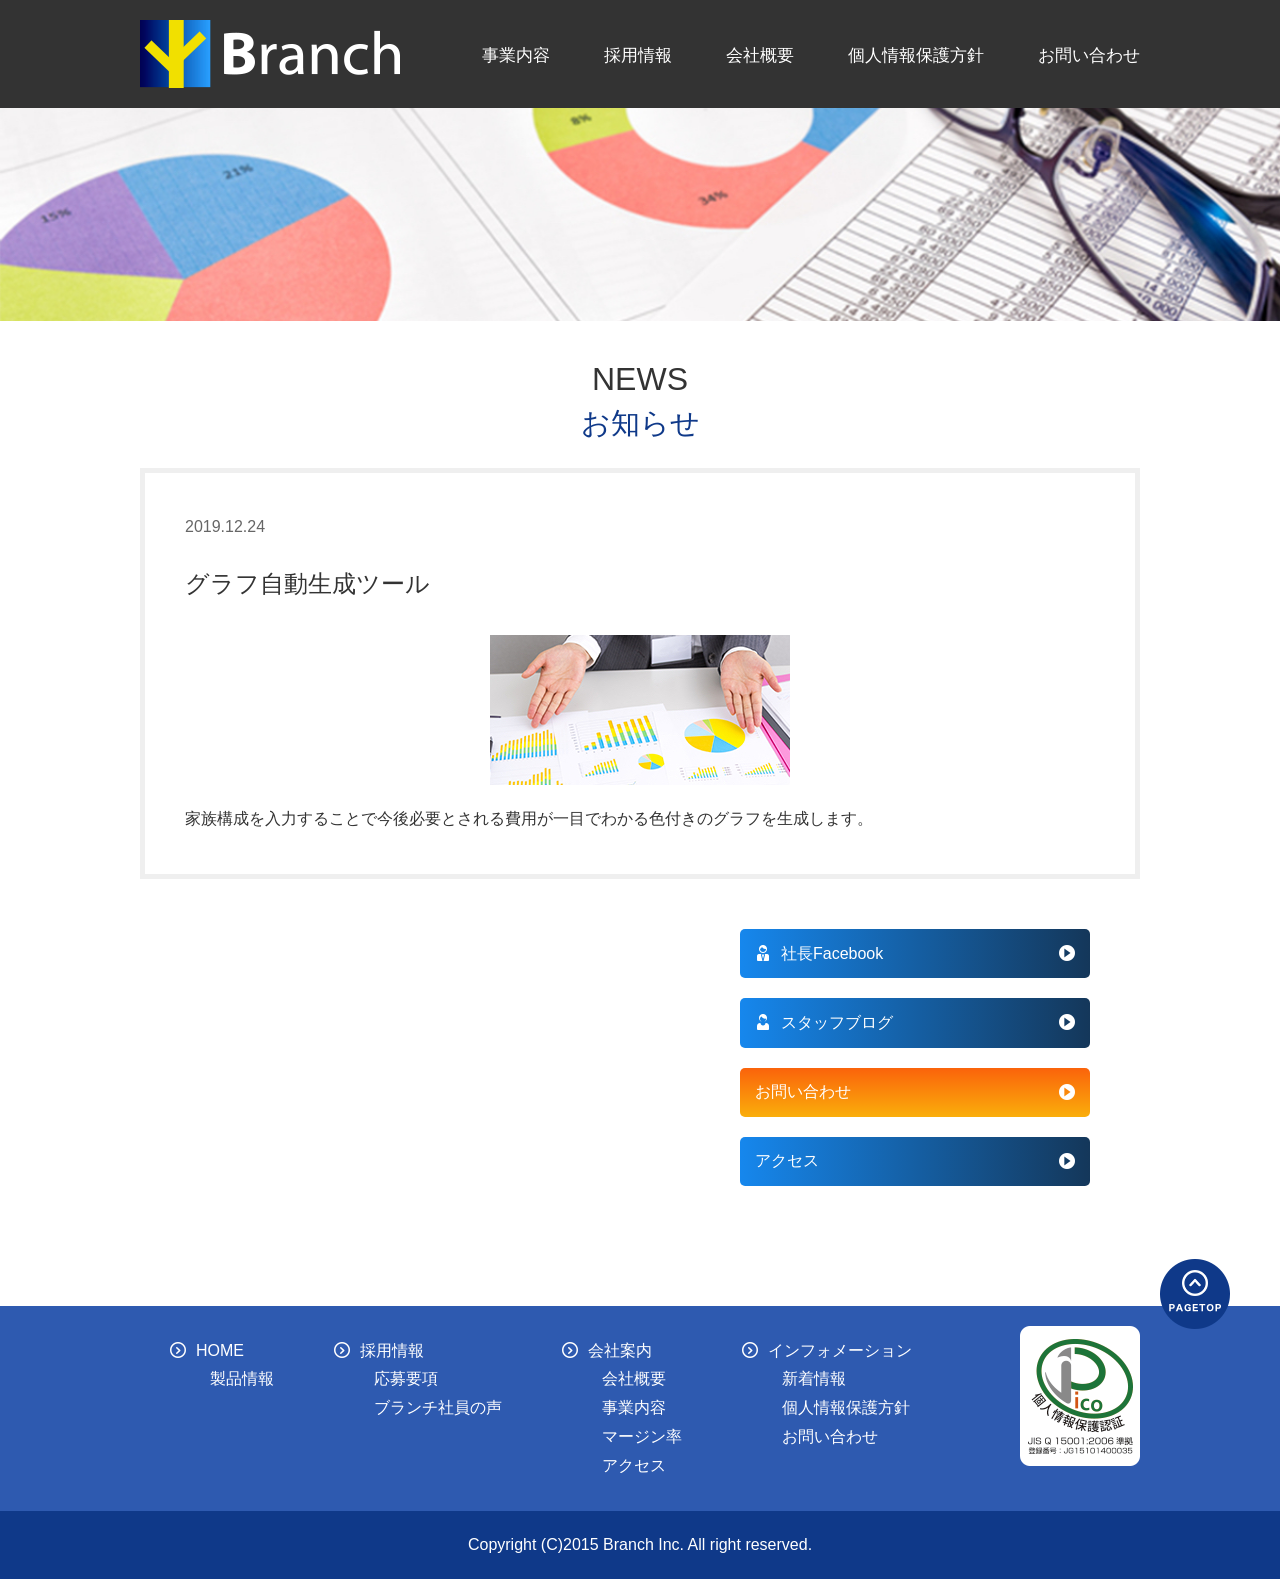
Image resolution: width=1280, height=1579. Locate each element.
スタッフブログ (824, 1022)
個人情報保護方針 (916, 55)
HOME (207, 1350)
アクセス (787, 1160)
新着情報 (814, 1378)
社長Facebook (819, 953)
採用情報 (638, 55)
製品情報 (242, 1378)
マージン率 (642, 1436)
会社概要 (760, 55)
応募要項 (406, 1378)
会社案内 (607, 1350)
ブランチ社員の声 (438, 1407)
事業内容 (516, 55)
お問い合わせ (1089, 55)
